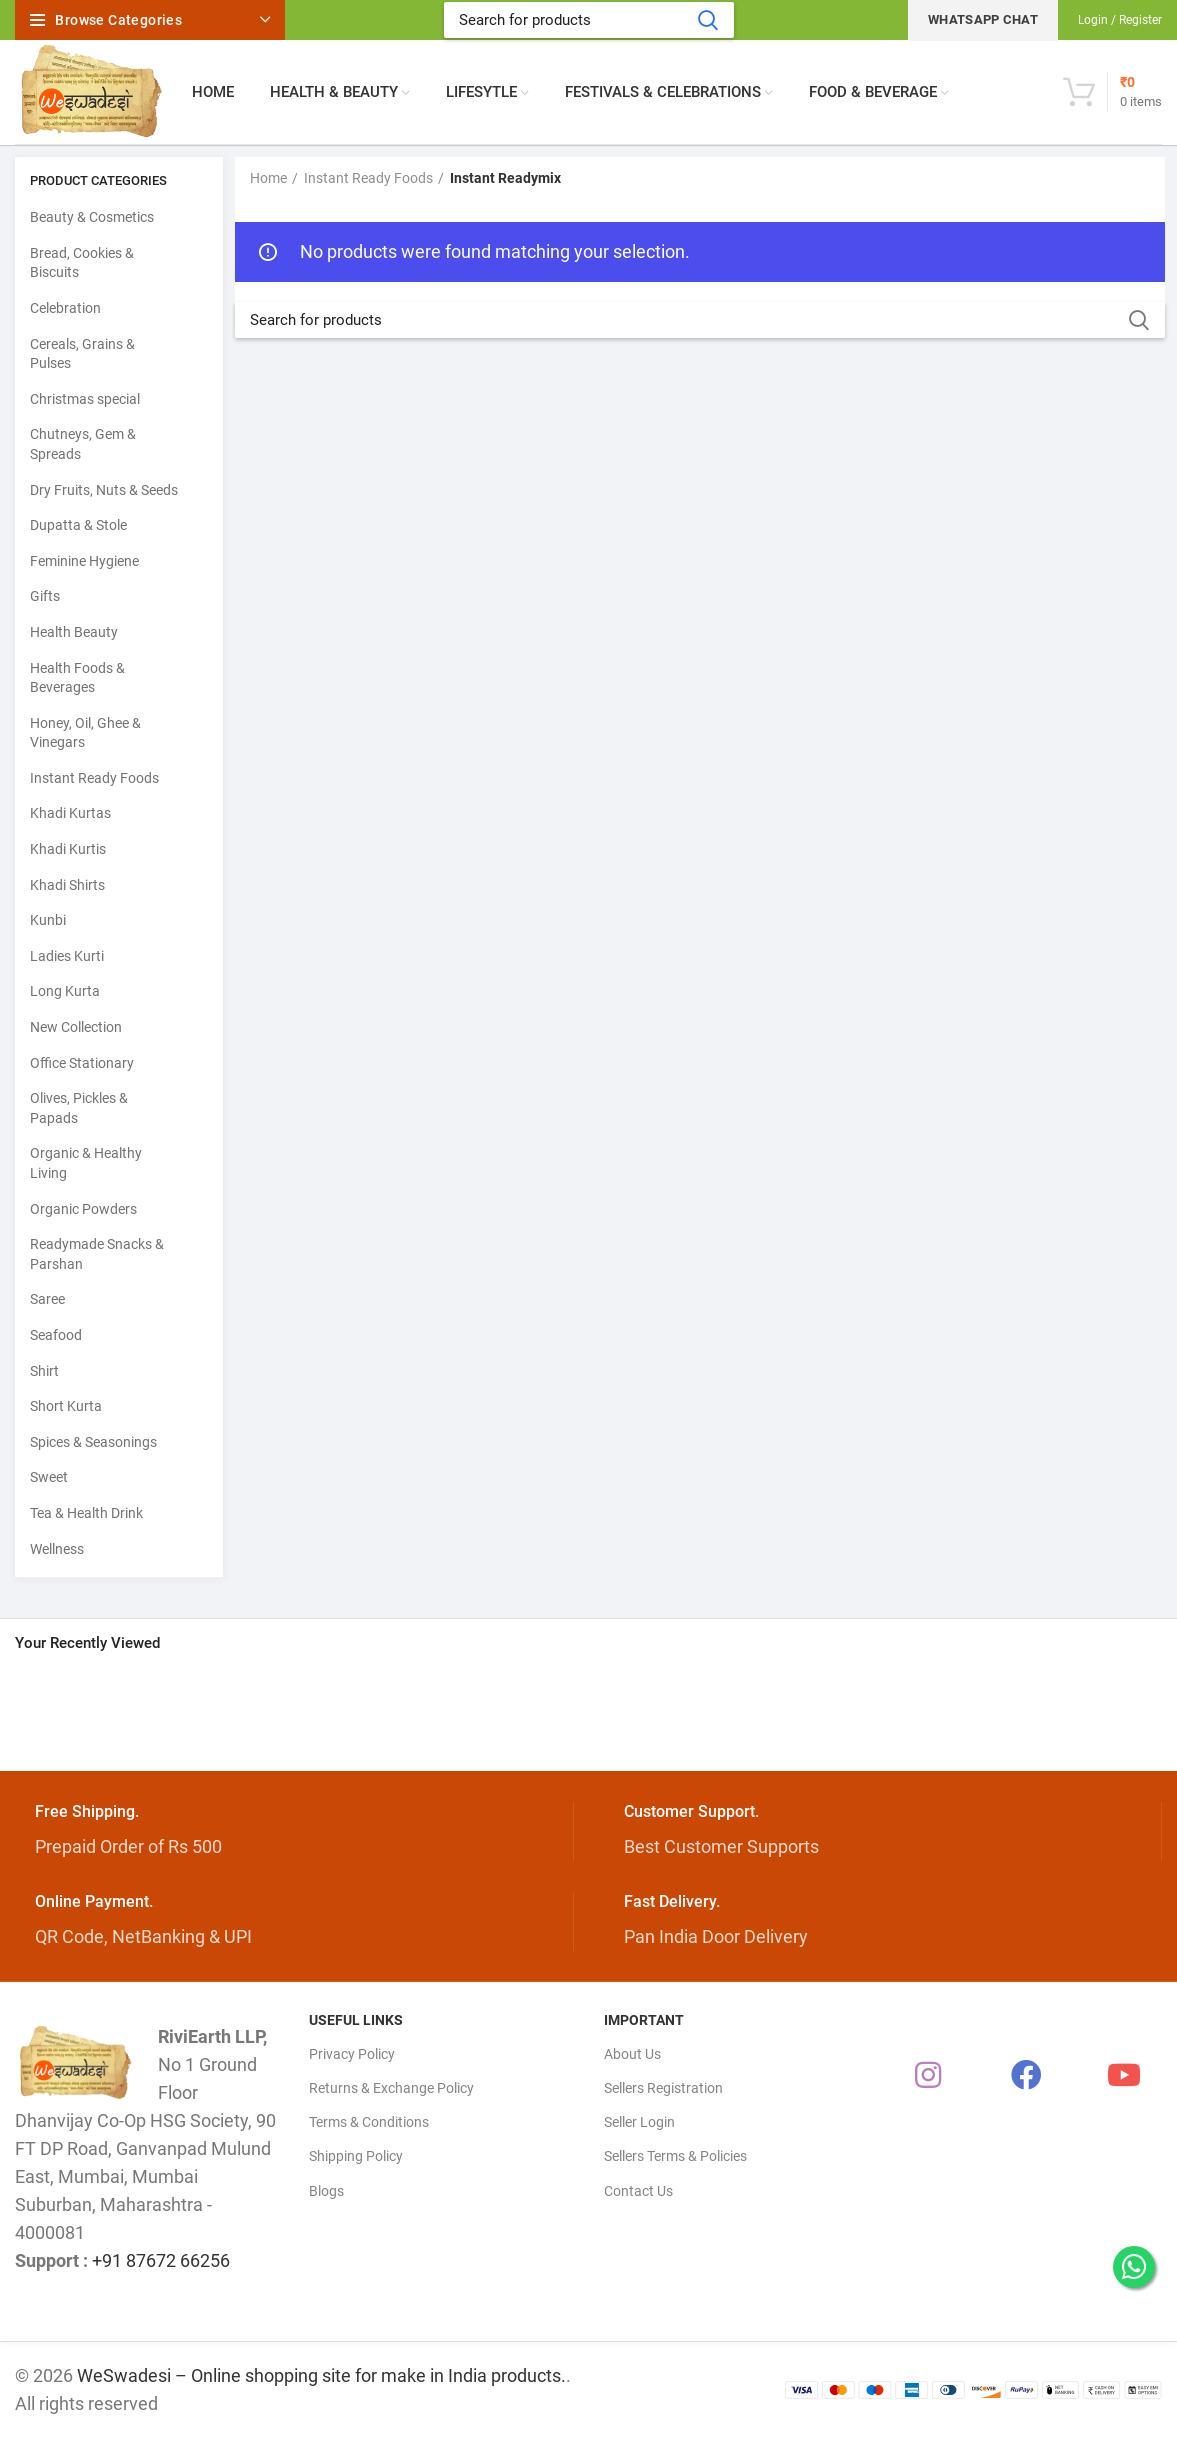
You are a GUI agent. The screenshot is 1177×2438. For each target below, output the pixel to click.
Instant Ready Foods (94, 778)
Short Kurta (66, 1406)
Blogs (326, 2191)
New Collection (76, 1027)
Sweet (49, 1477)
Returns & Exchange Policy (391, 2088)
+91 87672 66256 (161, 2260)
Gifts (45, 596)
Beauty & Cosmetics (92, 217)
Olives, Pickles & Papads (79, 1108)
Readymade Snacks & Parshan (97, 1254)
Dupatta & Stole (78, 525)
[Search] (589, 20)
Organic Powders (83, 1209)
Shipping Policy (356, 2156)
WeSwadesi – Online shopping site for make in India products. (321, 2375)
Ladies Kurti (67, 956)
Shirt (44, 1371)
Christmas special (85, 399)
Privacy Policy (352, 2054)
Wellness (57, 1549)
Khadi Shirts (67, 885)
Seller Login (639, 2122)
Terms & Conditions (369, 2122)
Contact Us (638, 2191)
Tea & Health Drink (86, 1513)
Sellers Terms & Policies (675, 2156)
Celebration (65, 308)
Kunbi (48, 920)
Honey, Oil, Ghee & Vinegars (85, 733)
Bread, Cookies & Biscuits (82, 263)
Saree (47, 1299)
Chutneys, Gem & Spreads (83, 444)
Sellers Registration (663, 2088)
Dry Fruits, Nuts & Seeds (104, 490)
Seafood (56, 1335)
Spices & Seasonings (93, 1442)
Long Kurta (65, 991)
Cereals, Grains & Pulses (82, 354)
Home (268, 178)
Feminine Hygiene (84, 561)
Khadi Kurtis (68, 849)
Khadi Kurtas (70, 813)
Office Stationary (82, 1063)
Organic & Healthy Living (86, 1163)
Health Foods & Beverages (77, 678)
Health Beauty (74, 632)
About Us (632, 2054)
